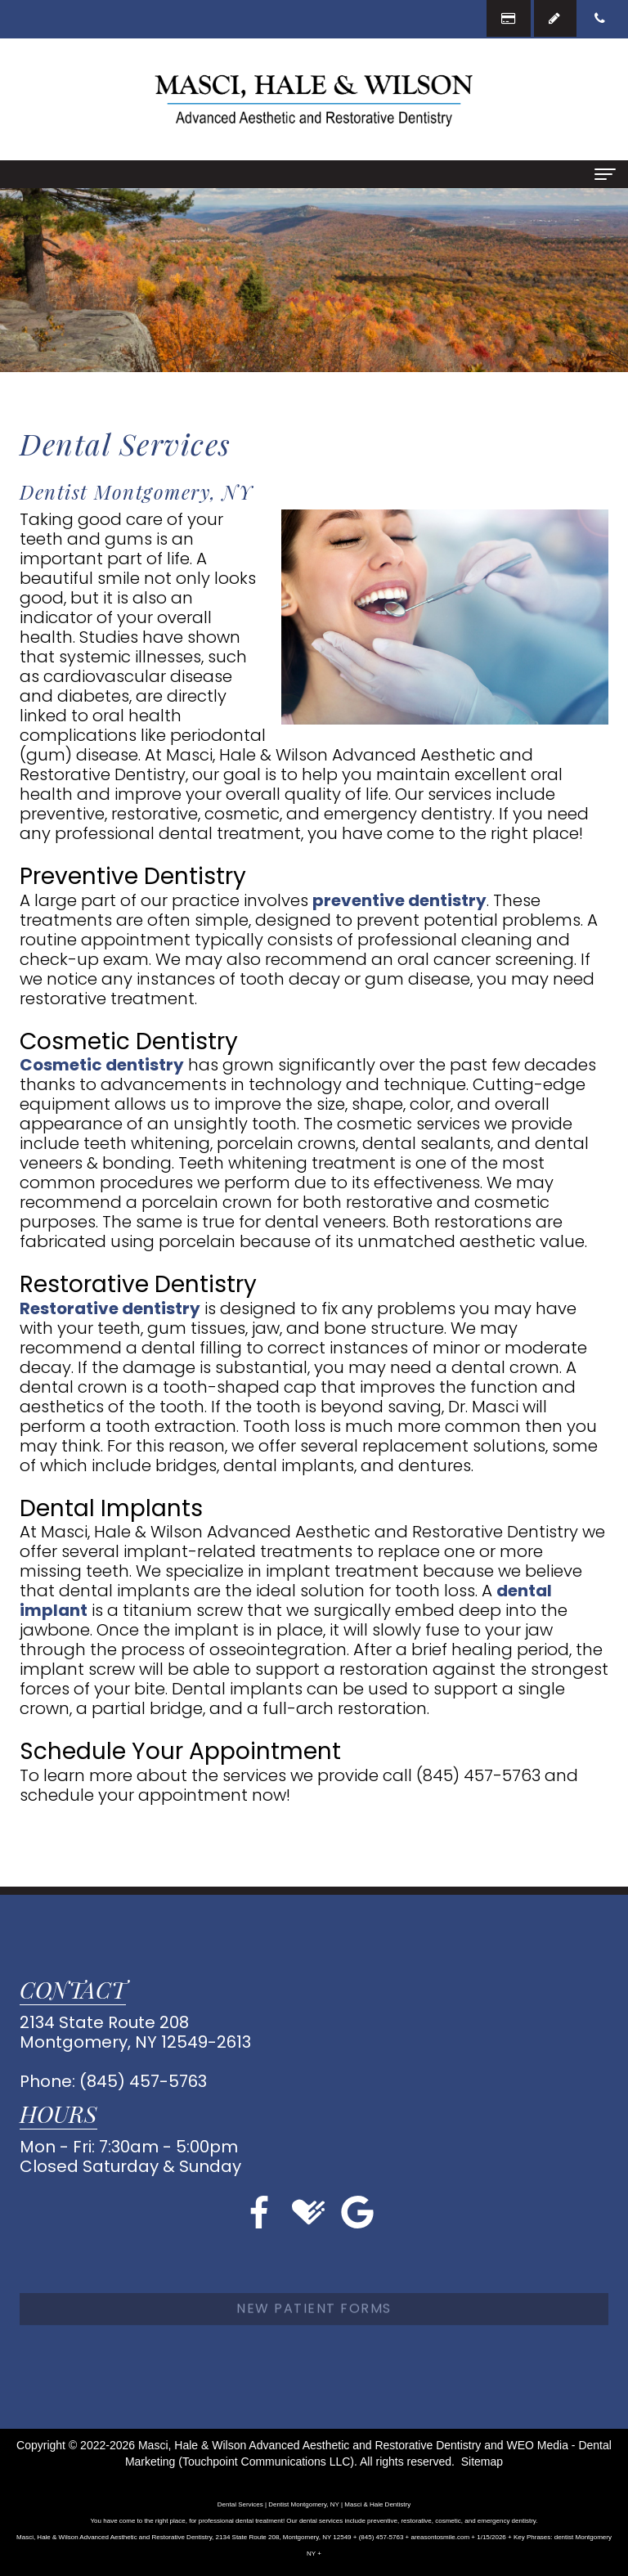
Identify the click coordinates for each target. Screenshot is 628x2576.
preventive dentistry (399, 900)
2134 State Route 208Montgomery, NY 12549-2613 (135, 2032)
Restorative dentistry (110, 1308)
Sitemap (482, 2461)
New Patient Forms (314, 2336)
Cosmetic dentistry (102, 1064)
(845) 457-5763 (143, 2081)
